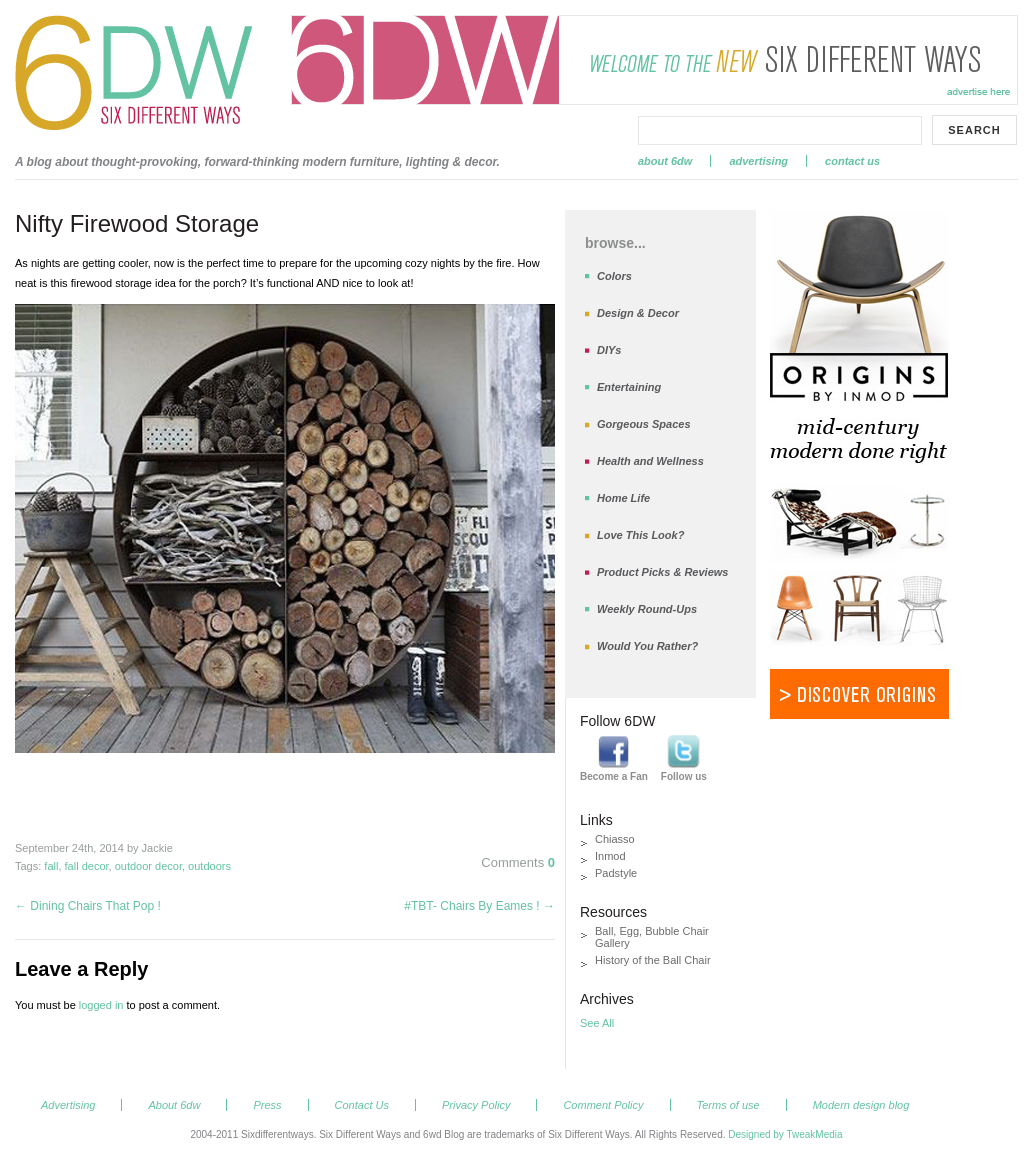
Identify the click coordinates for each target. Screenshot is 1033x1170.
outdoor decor (148, 866)
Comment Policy (603, 1105)
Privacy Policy (476, 1105)
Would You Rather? (647, 646)
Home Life (623, 498)
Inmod (610, 856)
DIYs (609, 350)
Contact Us (852, 161)
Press (267, 1105)
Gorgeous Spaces (644, 424)
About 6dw (665, 161)
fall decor (87, 866)
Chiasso (615, 839)
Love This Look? (640, 535)
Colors (614, 276)
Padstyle (616, 873)
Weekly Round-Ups (647, 609)
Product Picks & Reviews (662, 572)
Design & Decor (638, 313)
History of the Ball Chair (653, 960)
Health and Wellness (650, 461)
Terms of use (728, 1105)
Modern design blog (861, 1105)
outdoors (209, 866)
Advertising (758, 161)
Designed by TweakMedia (785, 1134)
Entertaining (629, 387)
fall (51, 866)
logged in (101, 1005)
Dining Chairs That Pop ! (88, 906)
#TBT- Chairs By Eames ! (479, 906)
